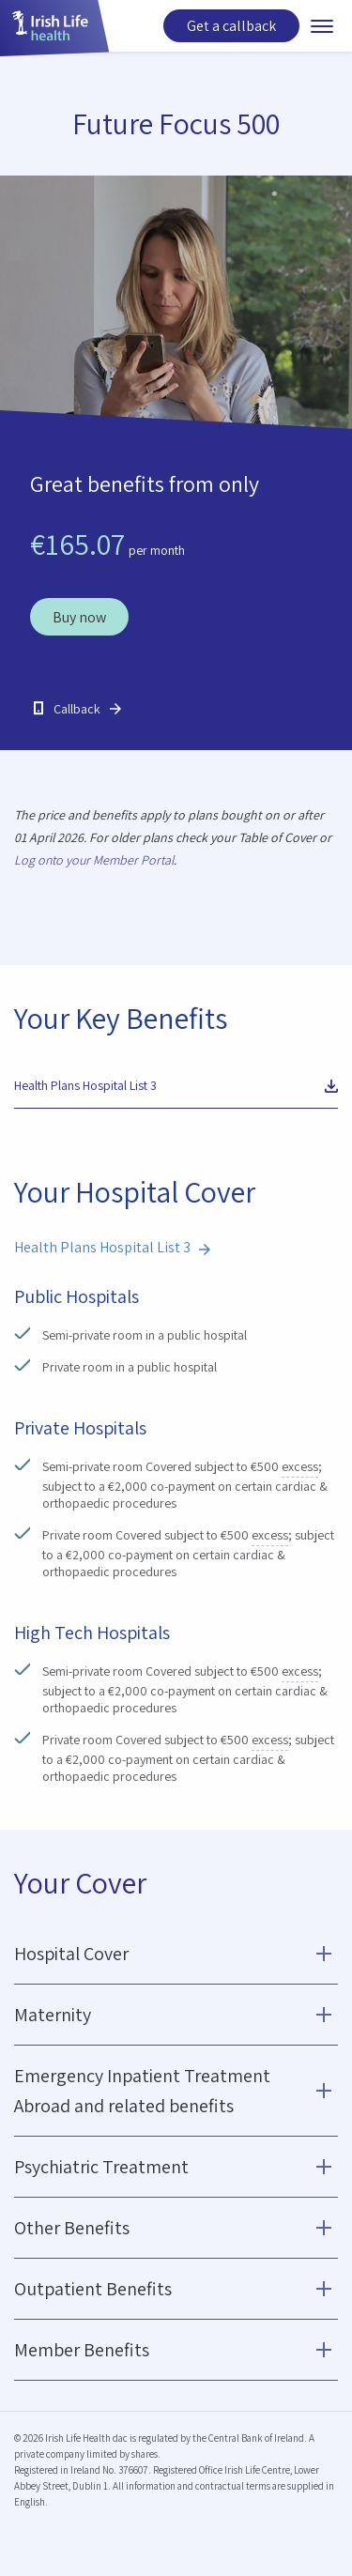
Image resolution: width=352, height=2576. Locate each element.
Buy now (79, 617)
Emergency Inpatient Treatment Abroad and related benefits (142, 2090)
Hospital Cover (71, 1953)
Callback (77, 708)
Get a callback (231, 26)
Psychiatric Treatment (101, 2166)
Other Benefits (72, 2228)
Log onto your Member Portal (94, 859)
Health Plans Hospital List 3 (85, 1085)
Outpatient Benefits (93, 2289)
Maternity (52, 2014)
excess (300, 1467)
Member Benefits (81, 2350)
